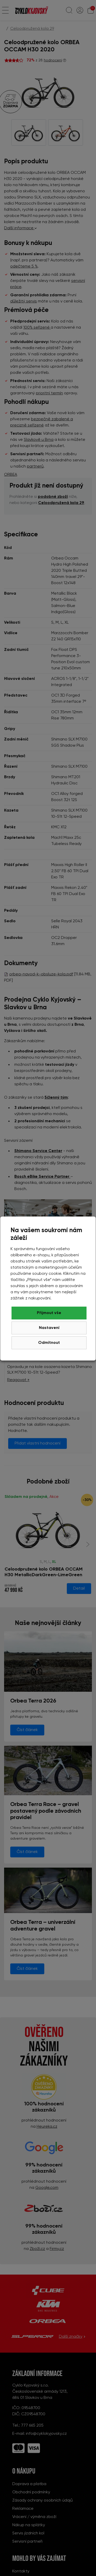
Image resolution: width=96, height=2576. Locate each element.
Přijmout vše (49, 1313)
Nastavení (49, 1328)
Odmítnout (49, 1343)
